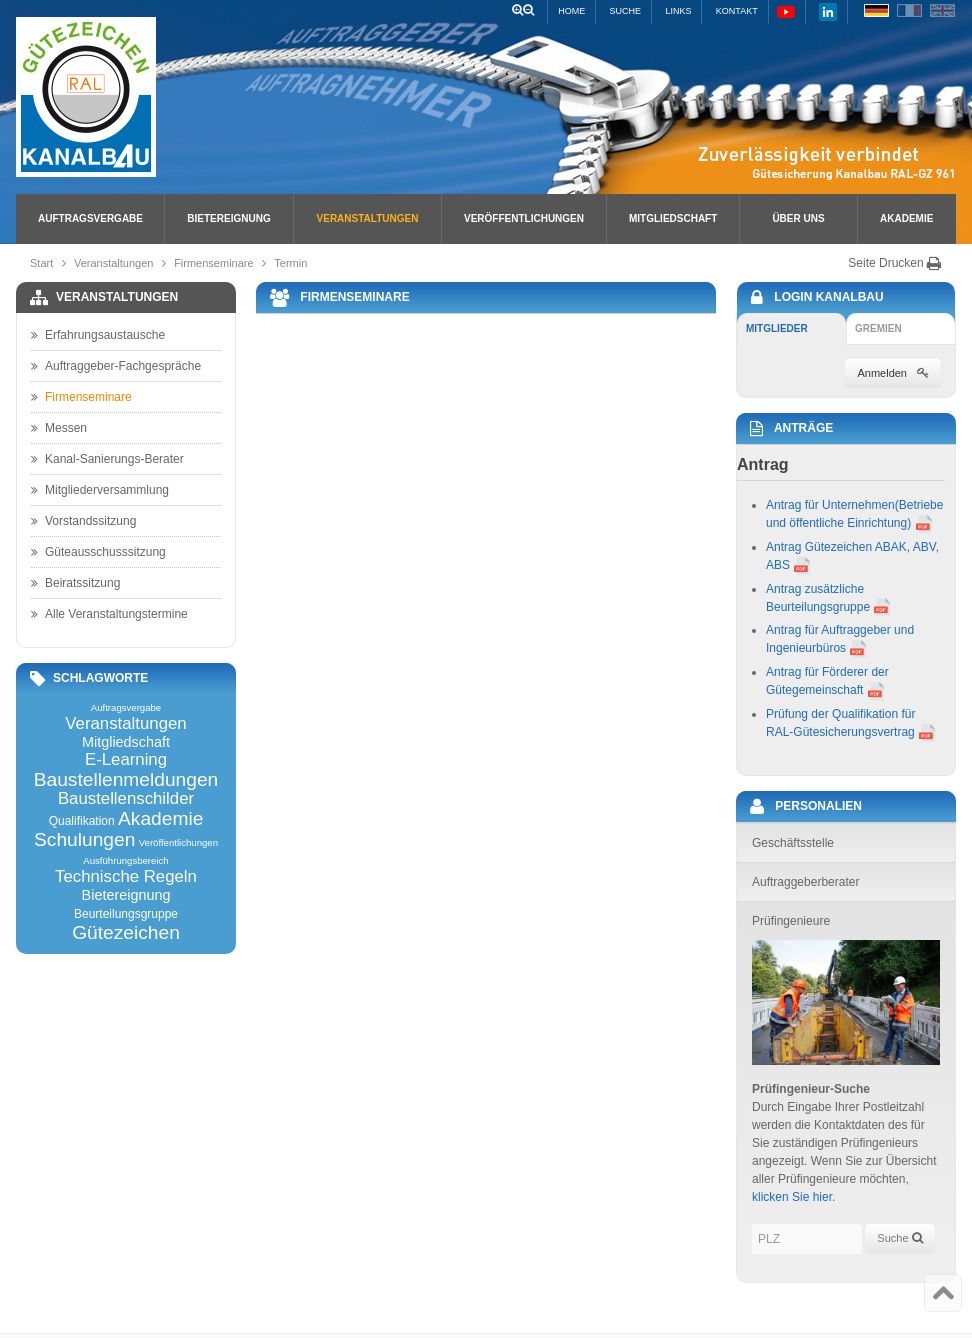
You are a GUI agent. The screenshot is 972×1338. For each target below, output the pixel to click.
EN (942, 10)
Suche (626, 11)
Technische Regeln (126, 877)
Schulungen (84, 839)
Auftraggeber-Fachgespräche (116, 366)
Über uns (798, 218)
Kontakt (737, 11)
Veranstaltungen (368, 218)
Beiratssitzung (75, 583)
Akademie (906, 218)
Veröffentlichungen (524, 218)
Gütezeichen (126, 932)
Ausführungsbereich (125, 861)
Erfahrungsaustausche (98, 335)
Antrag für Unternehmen (830, 505)
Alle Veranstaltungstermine (109, 614)
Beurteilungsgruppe (126, 914)
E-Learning (126, 760)
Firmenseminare (213, 263)
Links (678, 11)
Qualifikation (82, 821)
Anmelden (893, 373)
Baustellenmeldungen (126, 779)
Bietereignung (228, 218)
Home (571, 11)
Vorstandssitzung (83, 521)
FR (909, 10)
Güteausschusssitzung (98, 552)
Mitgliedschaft (673, 218)
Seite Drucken (895, 263)
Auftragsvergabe (90, 218)
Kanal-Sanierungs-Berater (107, 459)
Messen (59, 428)
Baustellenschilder (126, 799)
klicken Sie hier (792, 1197)
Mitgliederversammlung (100, 490)
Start (41, 263)
